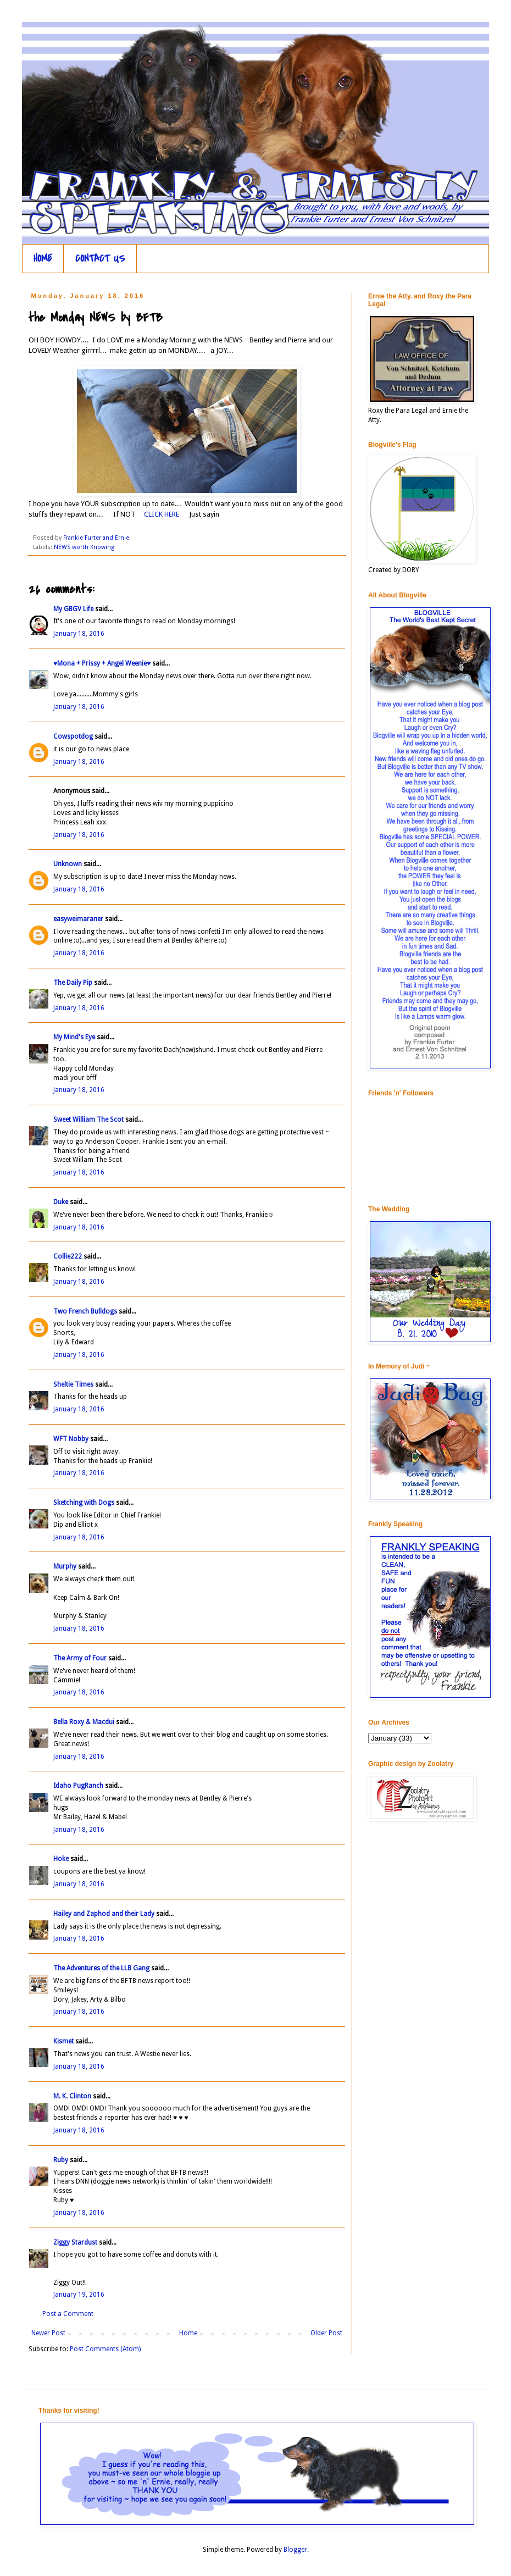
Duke (60, 1202)
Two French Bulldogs (85, 1311)
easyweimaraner (78, 919)
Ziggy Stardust (75, 2242)
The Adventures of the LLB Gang (101, 1968)
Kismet (63, 2041)
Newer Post (48, 2333)
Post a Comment (67, 2314)
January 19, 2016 (78, 2294)
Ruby (60, 2160)
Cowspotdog (73, 736)
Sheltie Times (73, 1384)
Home (188, 2333)
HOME (43, 258)
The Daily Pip (73, 983)
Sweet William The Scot (88, 1119)
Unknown (67, 864)
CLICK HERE (161, 514)
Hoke (61, 1859)
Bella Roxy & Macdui (83, 1722)
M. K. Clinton (72, 2096)
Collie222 (67, 1256)
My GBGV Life (73, 609)
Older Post (326, 2333)
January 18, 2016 (78, 634)
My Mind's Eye (74, 1037)
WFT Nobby (70, 1439)
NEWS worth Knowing (84, 547)
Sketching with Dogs (83, 1502)
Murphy (64, 1566)
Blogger (295, 2549)
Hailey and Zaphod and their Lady (103, 1914)
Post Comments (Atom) (105, 2349)
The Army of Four (80, 1658)
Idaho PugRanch (78, 1786)
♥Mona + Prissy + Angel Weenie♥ (102, 663)
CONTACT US (100, 258)
